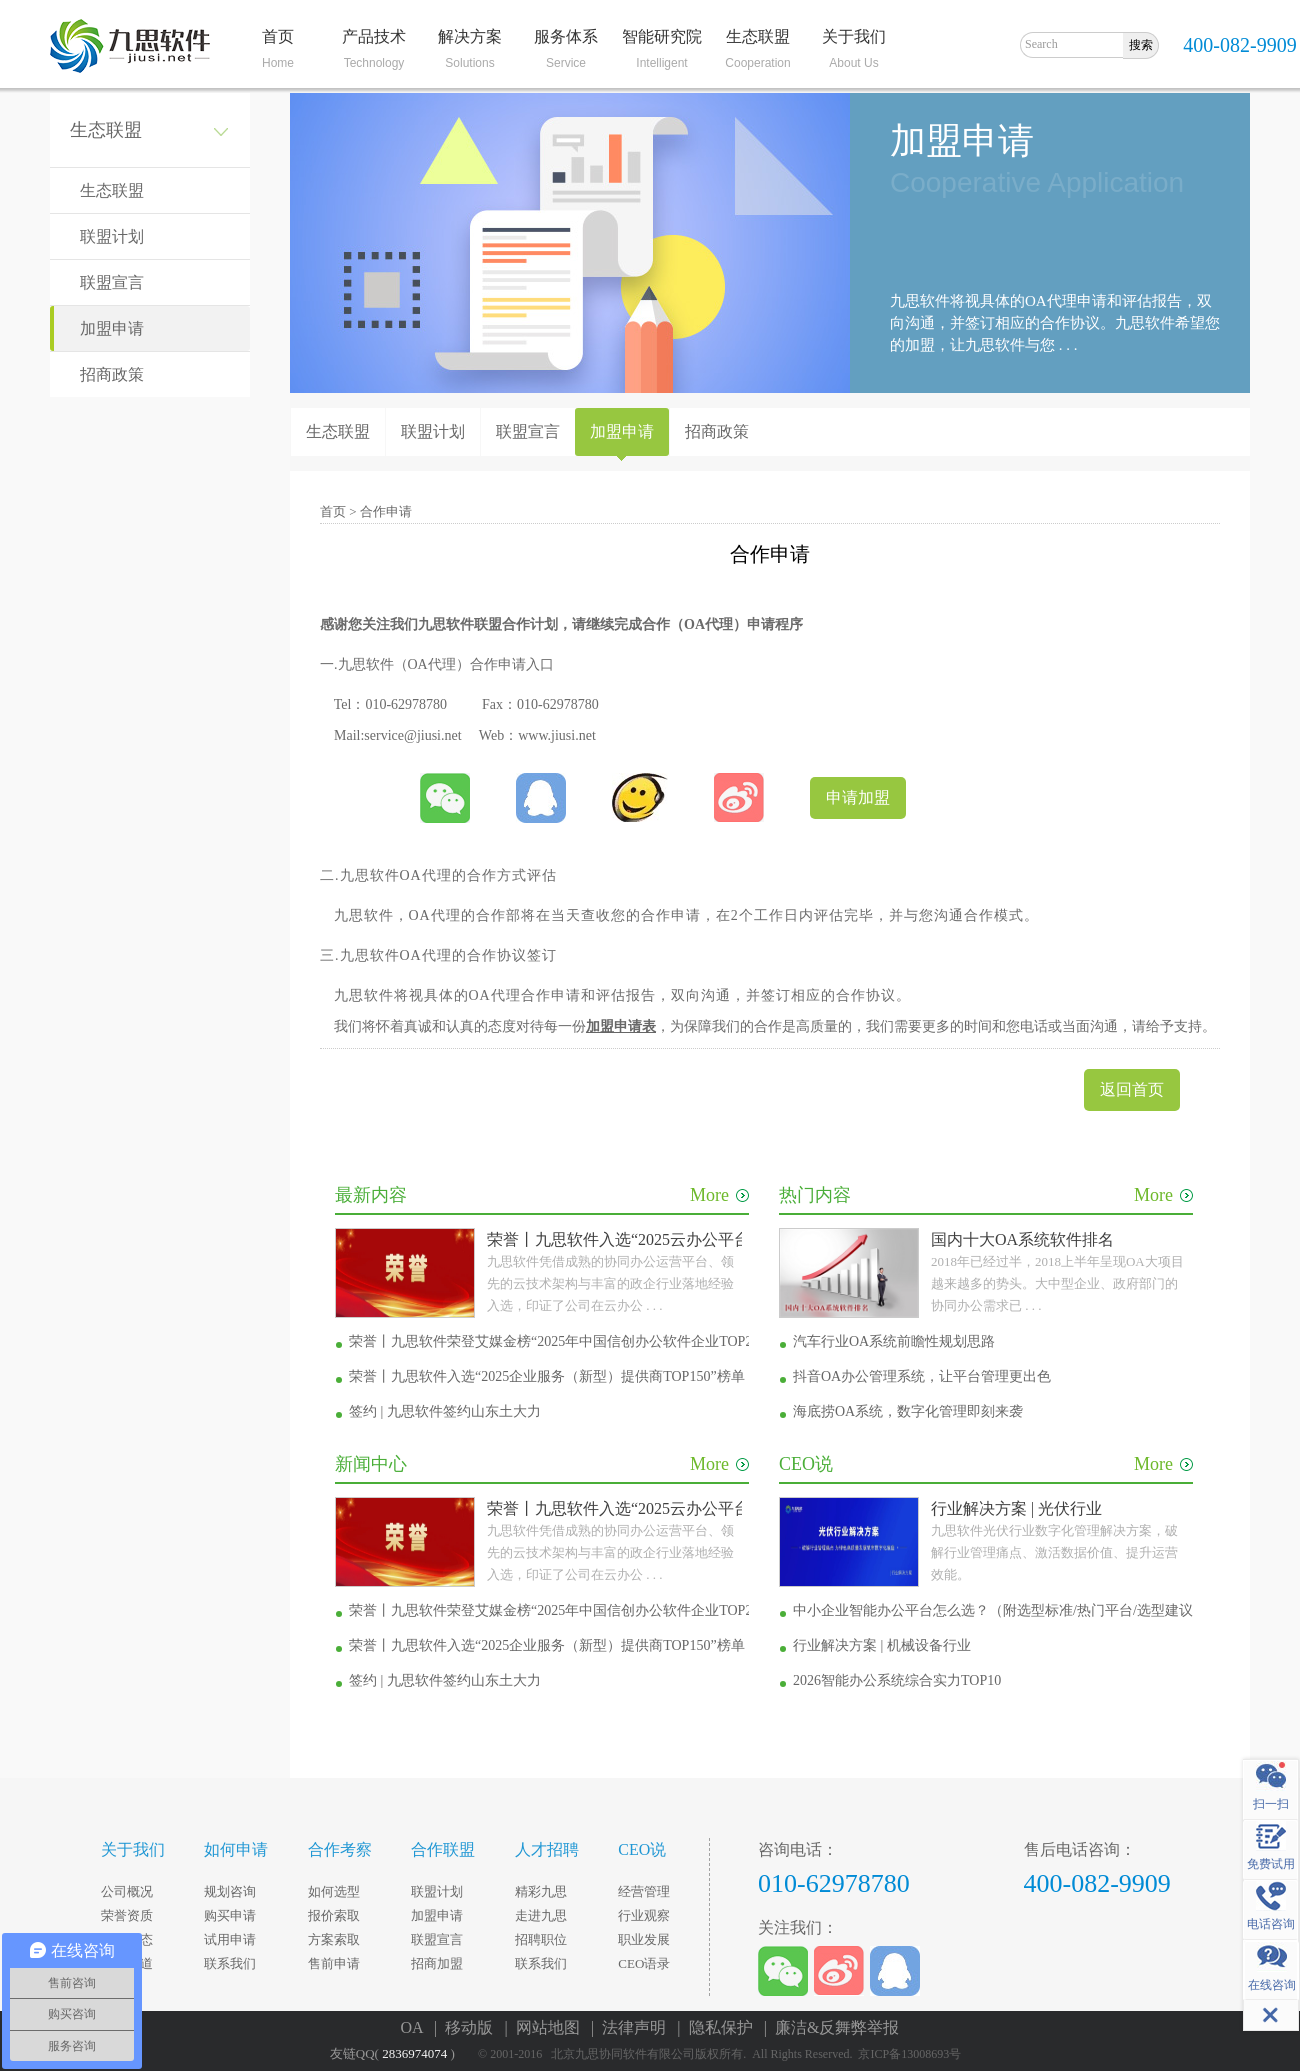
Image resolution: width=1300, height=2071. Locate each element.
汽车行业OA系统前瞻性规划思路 (894, 1341)
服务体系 (566, 36)
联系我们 (230, 1963)
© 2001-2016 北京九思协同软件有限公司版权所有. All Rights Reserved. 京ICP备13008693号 (724, 2054)
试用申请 (230, 1939)
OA (411, 875)
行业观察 (644, 1915)
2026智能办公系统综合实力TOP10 (897, 1680)
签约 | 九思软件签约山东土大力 (445, 1411)
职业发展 (644, 1939)
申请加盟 (858, 797)
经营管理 (644, 1891)
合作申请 (386, 511)
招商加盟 (437, 1963)
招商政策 (112, 374)
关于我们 (854, 36)
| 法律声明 (632, 2027)
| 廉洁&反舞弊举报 (832, 2027)
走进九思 (541, 1915)
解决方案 (470, 36)
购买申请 (230, 1915)
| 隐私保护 (718, 2027)
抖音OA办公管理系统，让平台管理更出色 (922, 1376)
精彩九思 (541, 1891)
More (719, 1195)
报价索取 (334, 1915)
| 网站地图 (545, 2027)
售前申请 (334, 1963)
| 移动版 (467, 2027)
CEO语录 (644, 1963)
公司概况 (127, 1891)
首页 (278, 36)
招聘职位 (541, 1939)
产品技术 (374, 36)
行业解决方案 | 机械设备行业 (882, 1645)
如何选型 (334, 1891)
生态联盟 (758, 36)
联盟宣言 (112, 282)
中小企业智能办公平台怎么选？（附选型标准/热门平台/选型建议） (1000, 1610)
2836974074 (414, 2053)
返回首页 (1132, 1089)
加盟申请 (112, 328)
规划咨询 (230, 1891)
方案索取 (334, 1939)
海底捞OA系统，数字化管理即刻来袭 (908, 1411)
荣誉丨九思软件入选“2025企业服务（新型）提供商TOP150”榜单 (547, 1376)
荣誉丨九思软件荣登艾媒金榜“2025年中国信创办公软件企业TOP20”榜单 (571, 1341)
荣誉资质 (127, 1915)
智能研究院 (662, 36)
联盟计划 (112, 236)
